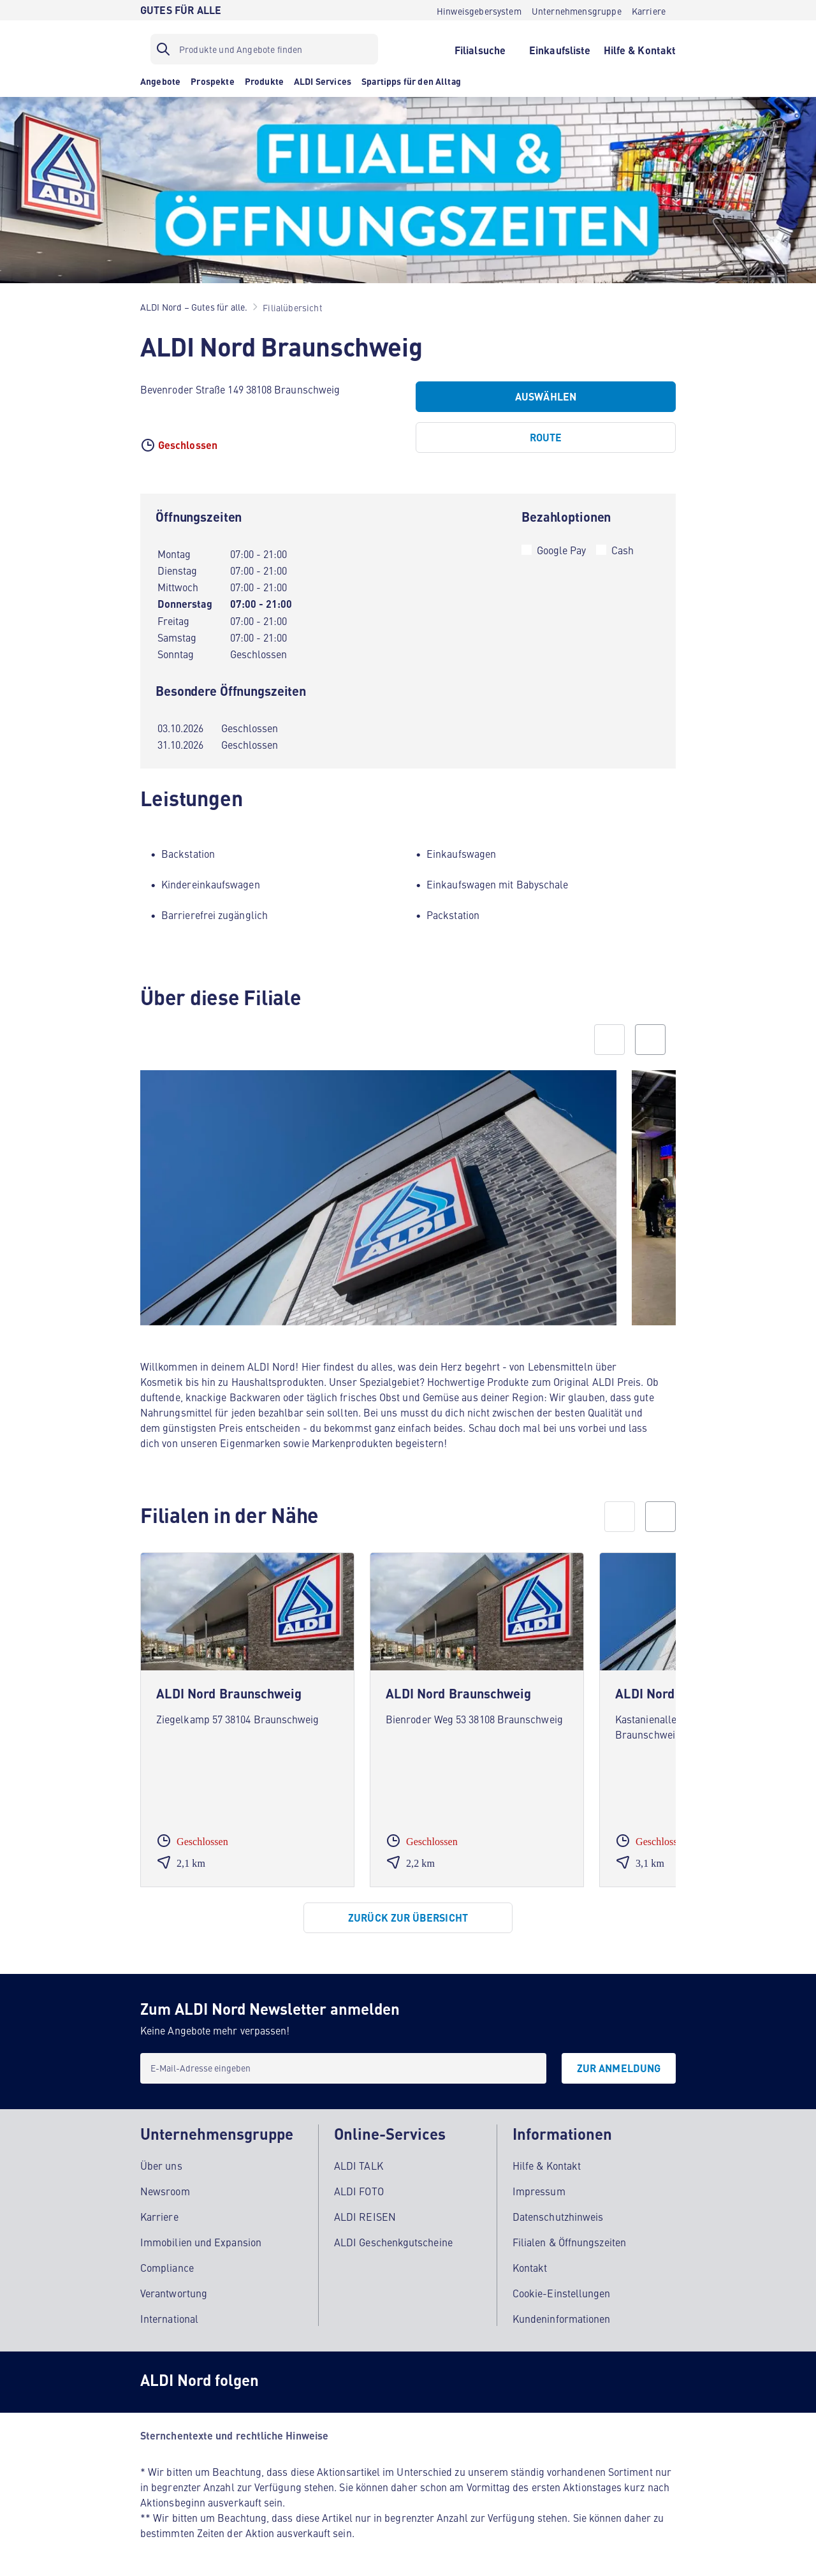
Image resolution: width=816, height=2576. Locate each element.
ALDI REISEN (365, 2216)
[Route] (546, 437)
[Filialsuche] (480, 49)
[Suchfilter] (264, 49)
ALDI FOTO (359, 2191)
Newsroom (165, 2191)
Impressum (539, 2191)
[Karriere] (649, 10)
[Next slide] (650, 1039)
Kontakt (530, 2267)
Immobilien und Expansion (200, 2242)
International (169, 2318)
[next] (660, 1516)
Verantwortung (173, 2293)
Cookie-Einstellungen (562, 2293)
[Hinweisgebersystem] (479, 10)
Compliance (167, 2267)
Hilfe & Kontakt (547, 2165)
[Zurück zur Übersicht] (408, 1918)
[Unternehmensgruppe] (577, 10)
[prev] (619, 1516)
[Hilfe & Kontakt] (640, 49)
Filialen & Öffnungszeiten (569, 2242)
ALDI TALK (358, 2165)
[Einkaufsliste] (560, 49)
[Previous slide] (609, 1039)
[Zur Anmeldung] (619, 2068)
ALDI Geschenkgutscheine (393, 2242)
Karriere (159, 2216)
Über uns (161, 2165)
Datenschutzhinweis (558, 2216)
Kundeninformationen (562, 2318)
